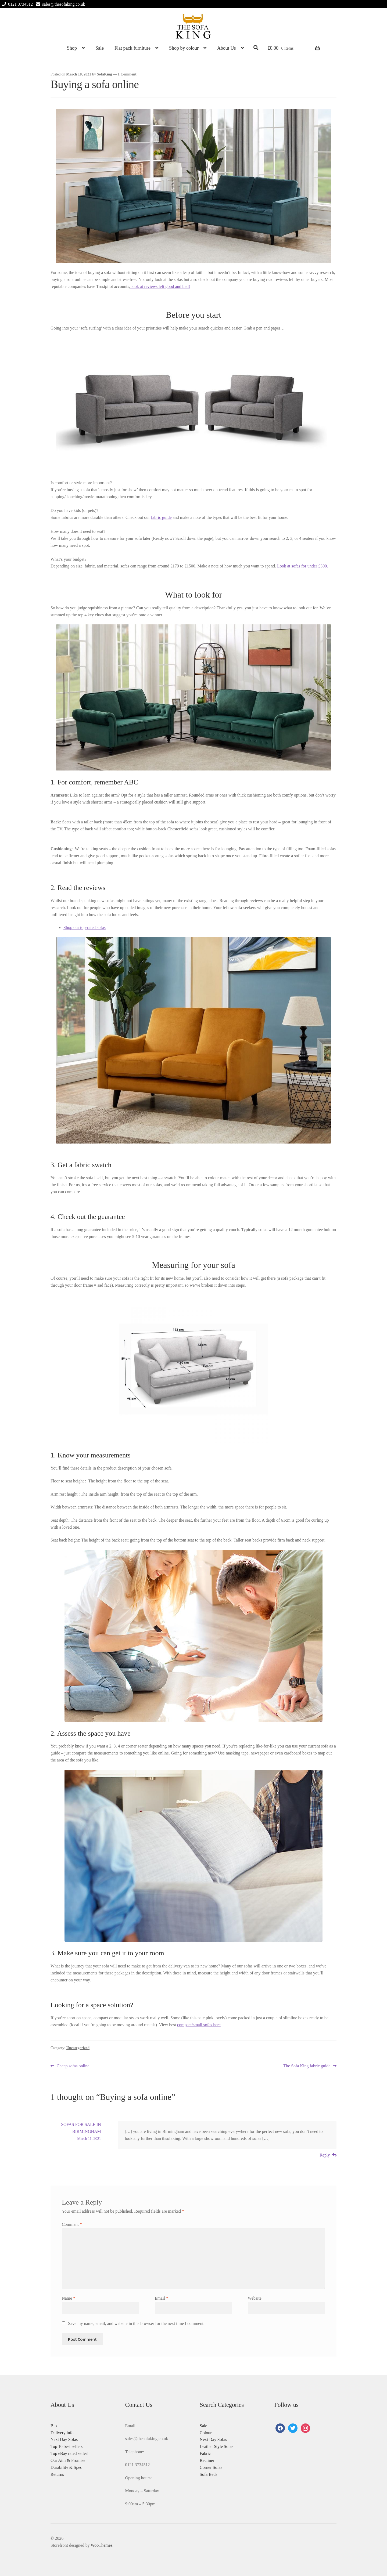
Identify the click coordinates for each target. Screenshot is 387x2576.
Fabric (205, 2453)
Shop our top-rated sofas (84, 927)
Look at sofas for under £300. (302, 566)
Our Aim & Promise (68, 2460)
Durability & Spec (66, 2467)
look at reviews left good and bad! (160, 286)
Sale (99, 48)
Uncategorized (77, 2048)
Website (254, 2298)
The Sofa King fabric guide (306, 2066)
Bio (54, 2425)
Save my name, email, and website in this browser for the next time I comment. (136, 2323)
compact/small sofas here (199, 2025)
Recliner (207, 2460)
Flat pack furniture (132, 48)
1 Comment (127, 74)
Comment (72, 2224)
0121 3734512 (16, 4)
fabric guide (161, 517)
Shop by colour (184, 48)
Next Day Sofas (64, 2439)
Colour (206, 2432)
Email (161, 2298)
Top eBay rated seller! (69, 2453)
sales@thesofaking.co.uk (59, 4)
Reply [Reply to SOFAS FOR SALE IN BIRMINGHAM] (325, 2155)
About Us (226, 48)
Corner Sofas (211, 2467)
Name (68, 2298)
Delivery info (62, 2432)
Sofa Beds (208, 2474)
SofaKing (104, 74)
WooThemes (101, 2545)
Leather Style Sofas (216, 2446)
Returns (57, 2474)
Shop (72, 48)
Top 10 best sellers (67, 2446)
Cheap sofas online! (73, 2066)
